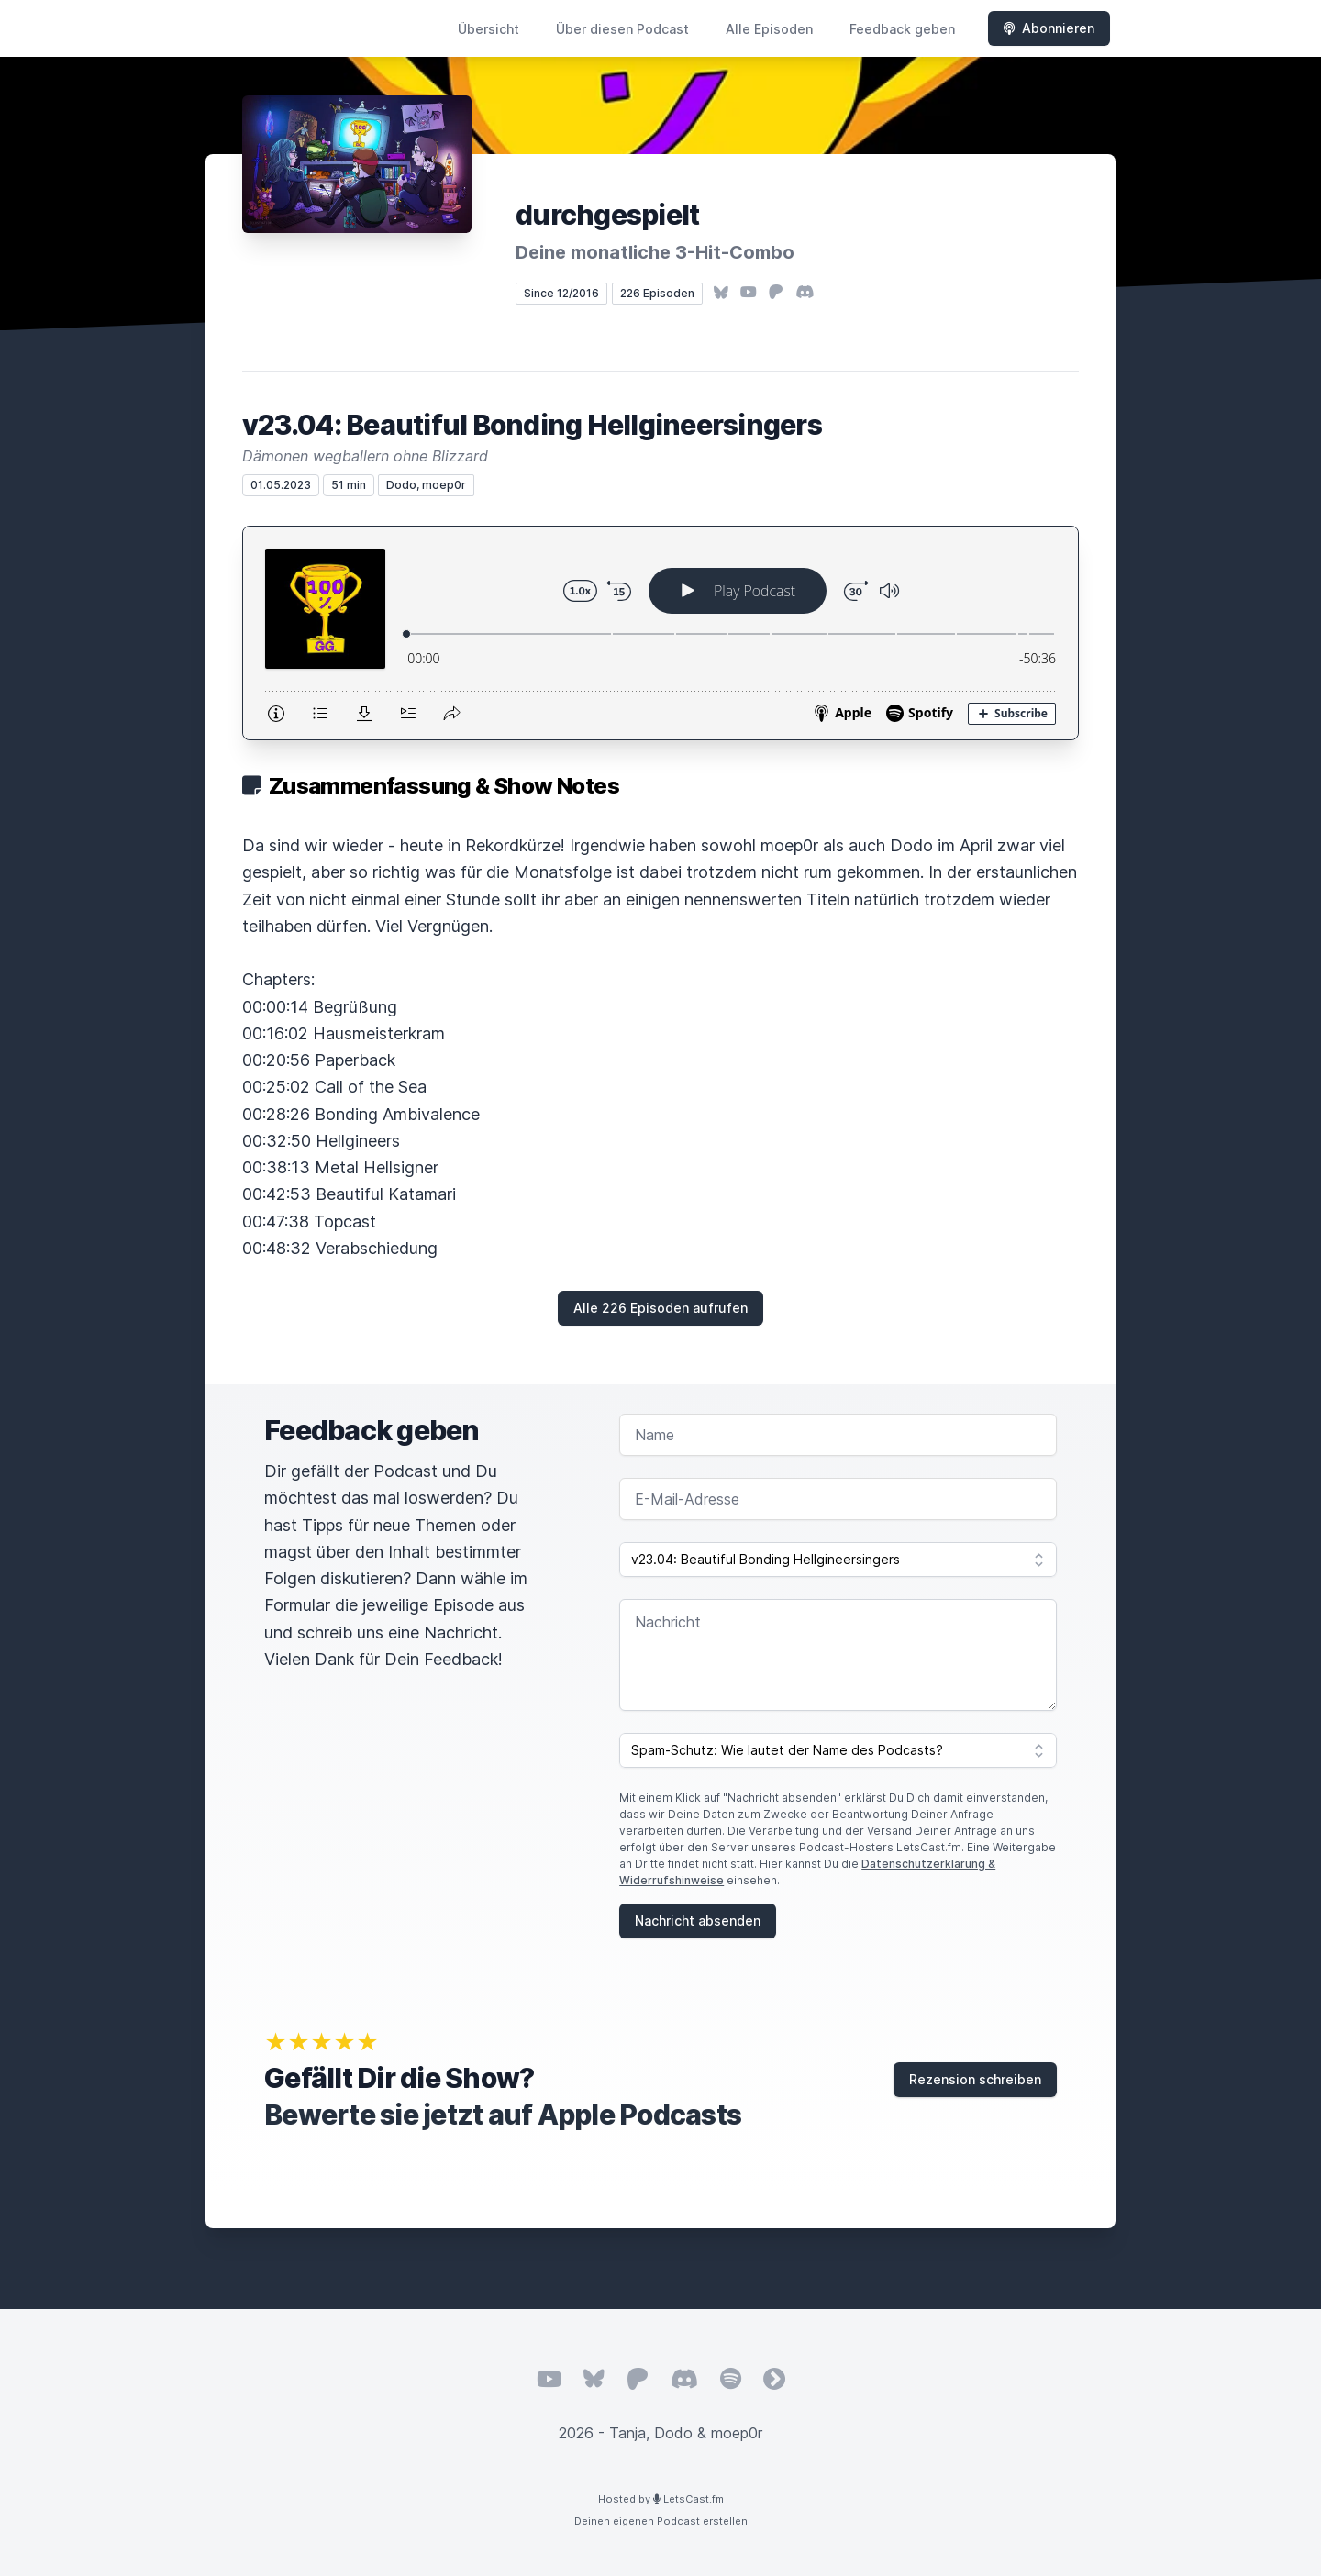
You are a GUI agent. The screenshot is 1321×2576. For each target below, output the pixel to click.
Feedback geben (902, 29)
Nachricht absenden (697, 1920)
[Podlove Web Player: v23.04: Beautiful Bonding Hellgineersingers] (660, 633)
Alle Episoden (769, 29)
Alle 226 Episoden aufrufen (660, 1308)
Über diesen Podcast (622, 29)
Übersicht (488, 29)
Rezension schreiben (975, 2079)
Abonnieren (1049, 28)
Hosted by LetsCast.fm (661, 2499)
